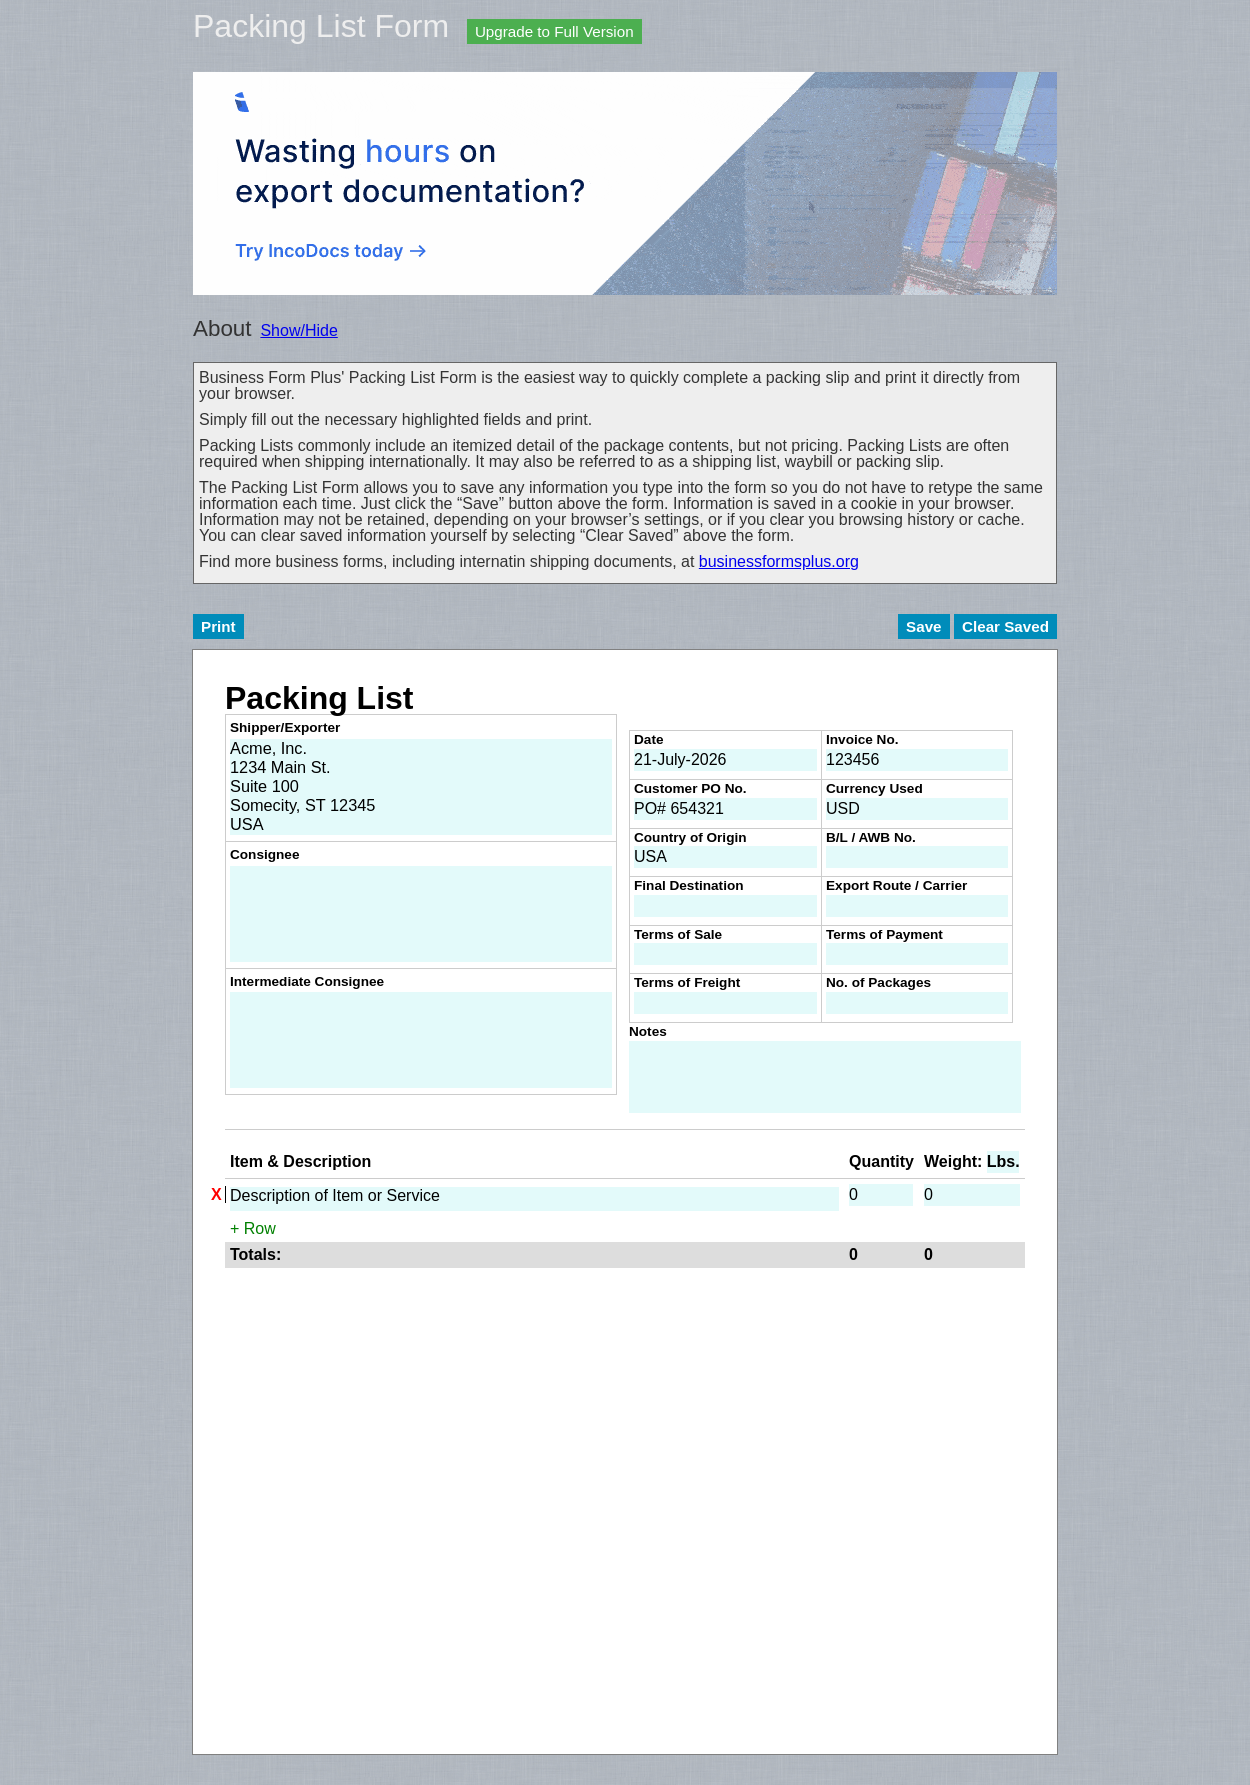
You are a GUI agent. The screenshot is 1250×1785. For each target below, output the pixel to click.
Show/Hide (298, 330)
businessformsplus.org (779, 561)
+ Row (253, 1228)
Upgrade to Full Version (554, 31)
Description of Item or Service (534, 1199)
